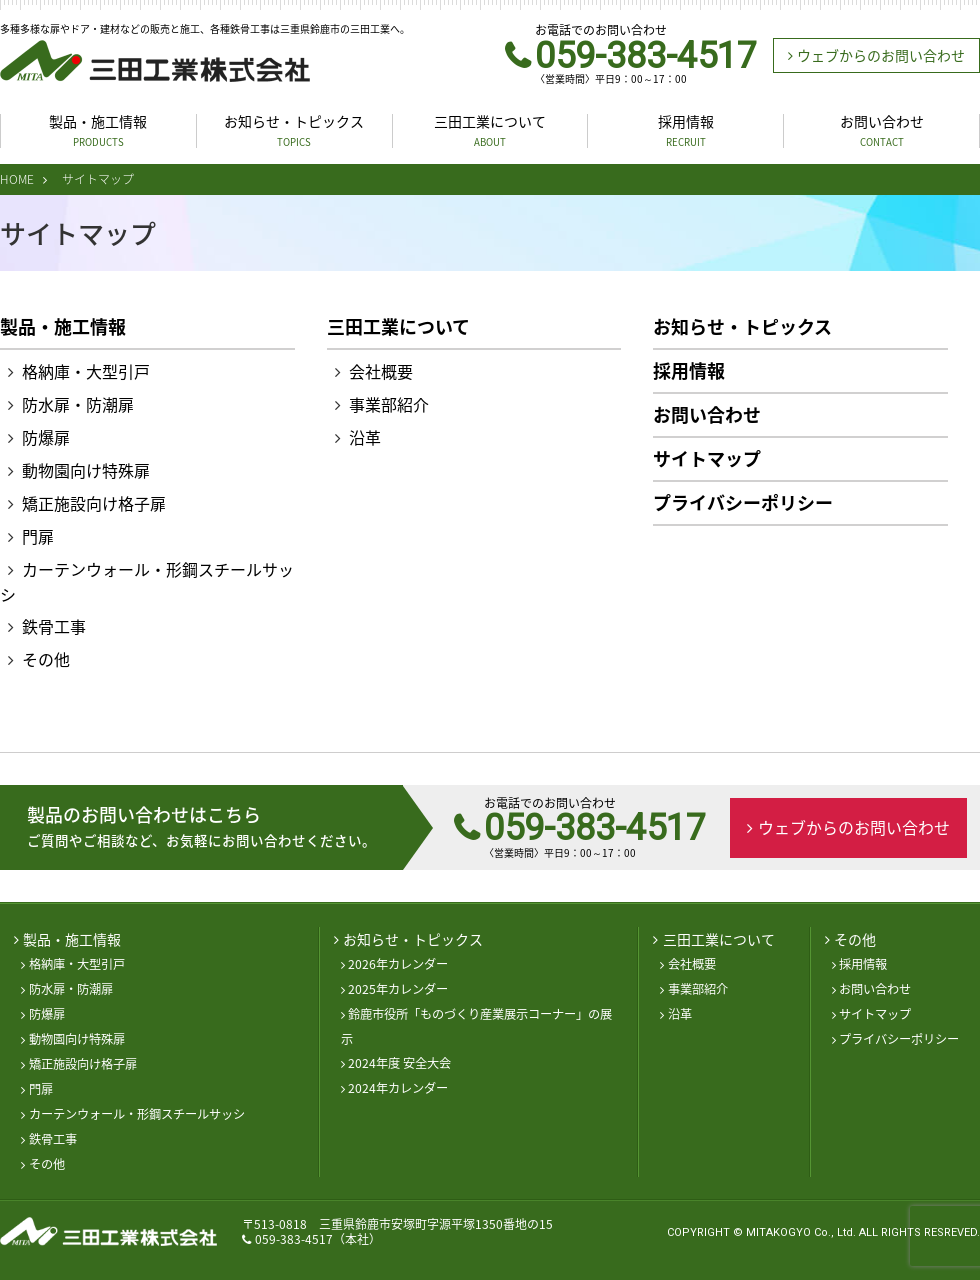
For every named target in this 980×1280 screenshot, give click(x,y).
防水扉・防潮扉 (78, 404)
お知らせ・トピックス (294, 130)
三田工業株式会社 (155, 61)
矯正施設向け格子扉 (94, 503)
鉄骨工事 (54, 626)
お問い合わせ (882, 130)
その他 (46, 659)
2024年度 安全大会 (399, 1063)
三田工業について (490, 130)
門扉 (38, 536)
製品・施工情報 (98, 130)
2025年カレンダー (398, 989)
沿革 (365, 437)
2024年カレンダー (398, 1088)
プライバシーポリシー (743, 503)
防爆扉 (46, 437)
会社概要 (381, 371)
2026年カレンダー (398, 964)
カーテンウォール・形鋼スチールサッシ (137, 1114)
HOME (17, 179)
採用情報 (686, 130)
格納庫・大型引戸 (86, 371)
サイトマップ (707, 459)
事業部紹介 (389, 404)
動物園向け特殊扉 (86, 470)
